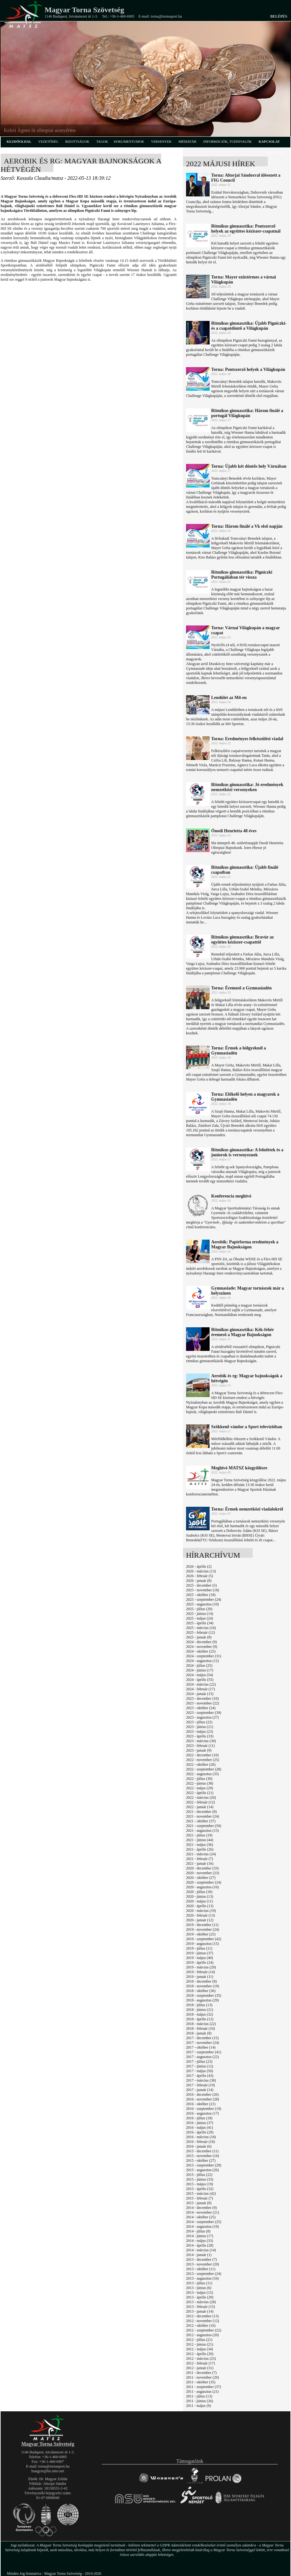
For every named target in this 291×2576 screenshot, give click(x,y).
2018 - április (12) (199, 2019)
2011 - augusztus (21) (202, 2391)
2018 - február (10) (200, 2028)
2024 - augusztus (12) (202, 1661)
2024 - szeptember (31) (203, 1656)
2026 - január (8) (198, 1580)
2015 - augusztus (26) (202, 2170)
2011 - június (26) (199, 2401)
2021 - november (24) (202, 1816)
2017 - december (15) (202, 2038)
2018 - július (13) (199, 2005)
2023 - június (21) (199, 1727)
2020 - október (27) (201, 1877)
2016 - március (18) (201, 2137)
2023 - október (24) (201, 1708)
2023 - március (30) (201, 1741)
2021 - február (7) (199, 1859)
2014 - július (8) (198, 2231)
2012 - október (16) (201, 2325)
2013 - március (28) (201, 2302)
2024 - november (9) (201, 1646)
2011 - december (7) (201, 2372)
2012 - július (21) (199, 2339)
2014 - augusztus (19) (202, 2226)
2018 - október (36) (201, 1991)
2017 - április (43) (199, 2075)
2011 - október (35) (200, 2382)
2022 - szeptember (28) (203, 1769)
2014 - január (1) (198, 2255)
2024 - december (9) (201, 1642)
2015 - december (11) (202, 2151)
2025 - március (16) (201, 1628)
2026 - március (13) (201, 1571)
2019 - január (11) (199, 1976)
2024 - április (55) (199, 1679)
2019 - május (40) (199, 1958)
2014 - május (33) (199, 2240)
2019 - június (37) (199, 1953)
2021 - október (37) (201, 1821)
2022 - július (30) (199, 1778)
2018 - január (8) (198, 2033)
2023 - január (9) (198, 1750)
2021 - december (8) (201, 1811)
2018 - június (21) (199, 2009)
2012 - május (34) (199, 2349)
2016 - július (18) (199, 2118)
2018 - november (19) (202, 1986)
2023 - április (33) (199, 1736)
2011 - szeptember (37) (203, 2387)
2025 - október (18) (201, 1595)
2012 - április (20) (199, 2354)
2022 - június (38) (199, 1783)
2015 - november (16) (202, 2156)
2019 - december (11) (202, 1925)
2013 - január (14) (199, 2311)
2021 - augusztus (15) (202, 1830)
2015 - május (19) (199, 2184)
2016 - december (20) (202, 2094)
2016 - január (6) (198, 2146)
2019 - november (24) (202, 1929)
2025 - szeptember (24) (203, 1599)
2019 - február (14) (200, 1972)
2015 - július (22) (199, 2174)
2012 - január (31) (199, 2368)
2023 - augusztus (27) (202, 1717)
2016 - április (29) (199, 2132)
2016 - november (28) (202, 2099)
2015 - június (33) (199, 2179)
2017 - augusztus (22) (202, 2057)
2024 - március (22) (201, 1684)
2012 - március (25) (201, 2358)
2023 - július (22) (199, 1722)
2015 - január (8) (198, 2203)
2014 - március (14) (201, 2250)
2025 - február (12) (200, 1632)
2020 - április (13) (199, 1906)
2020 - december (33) (202, 1868)
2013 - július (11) (199, 2283)
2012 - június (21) (199, 2344)
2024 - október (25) (201, 1651)
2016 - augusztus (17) (202, 2113)
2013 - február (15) (200, 2306)
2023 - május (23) (199, 1731)
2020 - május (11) (199, 1901)
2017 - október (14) (201, 2047)
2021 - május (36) (199, 1844)
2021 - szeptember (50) (203, 1826)
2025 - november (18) (202, 1590)
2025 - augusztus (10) (202, 1604)
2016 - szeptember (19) (203, 2108)
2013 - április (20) (199, 2297)
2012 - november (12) (202, 2321)
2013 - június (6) (198, 2288)
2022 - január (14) (199, 1807)
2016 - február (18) (200, 2141)
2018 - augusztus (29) (202, 2000)
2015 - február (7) (199, 2198)
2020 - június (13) (199, 1896)
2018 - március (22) (201, 2024)
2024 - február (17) (200, 1689)
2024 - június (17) (199, 1670)
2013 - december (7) (201, 2259)
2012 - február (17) (200, 2363)
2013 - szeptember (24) (203, 2273)
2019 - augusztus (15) (202, 1943)
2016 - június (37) (199, 2123)
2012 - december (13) (202, 2316)
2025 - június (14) (199, 1613)
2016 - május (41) (199, 2127)
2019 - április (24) (199, 1962)
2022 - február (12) (200, 1802)
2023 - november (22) (202, 1703)
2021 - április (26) (199, 1849)
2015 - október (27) (201, 2160)
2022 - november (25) (202, 1760)
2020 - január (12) (199, 1920)
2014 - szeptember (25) (203, 2222)
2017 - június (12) (199, 2066)
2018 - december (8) (201, 1981)
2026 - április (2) (198, 1566)
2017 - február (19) (200, 2085)
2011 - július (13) (199, 2396)
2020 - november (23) (202, 1873)
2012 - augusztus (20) (202, 2335)
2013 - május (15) (199, 2292)
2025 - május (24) (199, 1618)
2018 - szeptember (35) (203, 1995)
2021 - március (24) (201, 1854)
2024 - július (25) (199, 1665)
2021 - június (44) (199, 1840)
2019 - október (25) (201, 1934)
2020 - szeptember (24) (203, 1882)
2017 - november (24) (202, 2042)
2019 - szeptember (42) (203, 1939)
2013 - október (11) (200, 2269)
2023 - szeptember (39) (203, 1712)
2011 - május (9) (198, 2405)
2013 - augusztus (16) (202, 2278)
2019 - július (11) (199, 1948)
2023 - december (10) (202, 1698)
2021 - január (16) (199, 1863)
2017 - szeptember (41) (203, 2052)
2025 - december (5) (201, 1585)
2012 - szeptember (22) (203, 2330)
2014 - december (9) (201, 2207)
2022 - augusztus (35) (202, 1774)
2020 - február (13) (200, 1915)
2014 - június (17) (199, 2236)
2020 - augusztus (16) (202, 1887)
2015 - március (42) (201, 2193)
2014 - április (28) (199, 2245)
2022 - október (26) (201, 1764)
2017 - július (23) (199, 2061)
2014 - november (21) (202, 2212)
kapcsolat (269, 141)
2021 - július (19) (199, 1835)
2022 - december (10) (202, 1755)
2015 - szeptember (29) (203, 2165)
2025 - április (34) (199, 1623)
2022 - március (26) (201, 1797)
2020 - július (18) (199, 1892)
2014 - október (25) (201, 2217)
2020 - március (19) (201, 1910)
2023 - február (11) (200, 1745)
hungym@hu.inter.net (47, 2471)
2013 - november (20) (202, 2264)
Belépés (278, 16)
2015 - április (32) (199, 2189)
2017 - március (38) (201, 2080)
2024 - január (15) (199, 1694)
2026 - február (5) (199, 1576)
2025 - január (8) (198, 1637)
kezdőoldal (19, 141)
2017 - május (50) (199, 2071)
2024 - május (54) (199, 1675)
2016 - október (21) (201, 2104)
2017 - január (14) (199, 2090)
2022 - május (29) (199, 1788)
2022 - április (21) (199, 1793)
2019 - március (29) (201, 1967)
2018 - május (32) (199, 2014)
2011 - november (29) (202, 2377)
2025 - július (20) (199, 1609)
